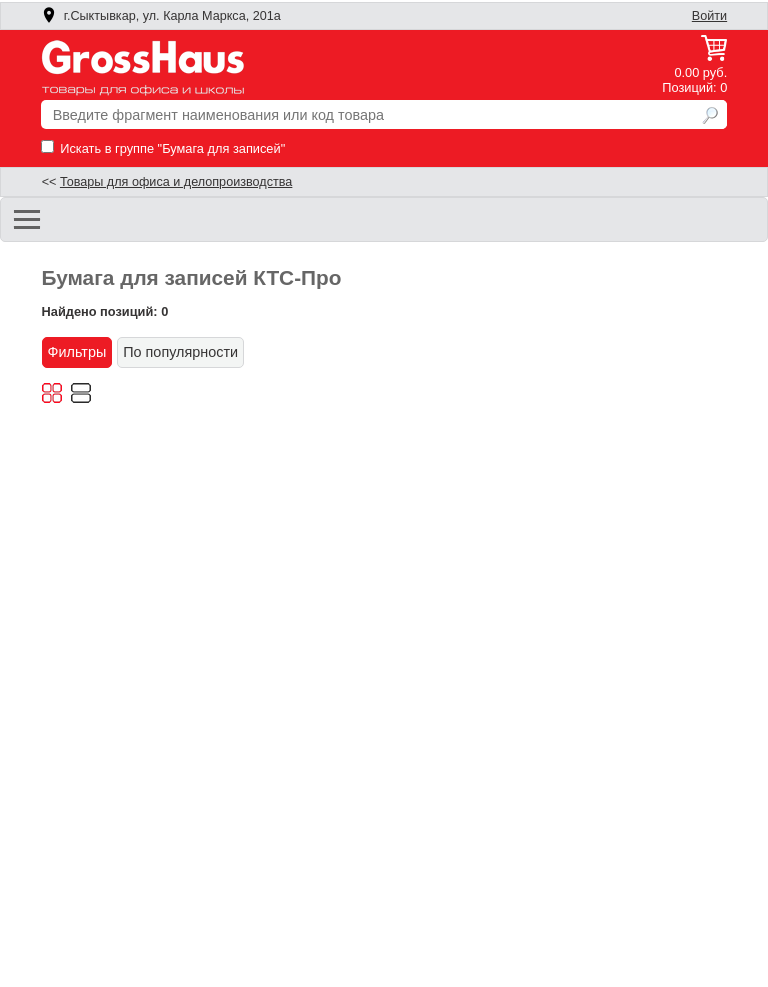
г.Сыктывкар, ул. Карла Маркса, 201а (161, 16)
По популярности (180, 352)
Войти (709, 16)
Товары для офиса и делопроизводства (176, 182)
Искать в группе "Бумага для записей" (163, 148)
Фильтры (77, 352)
